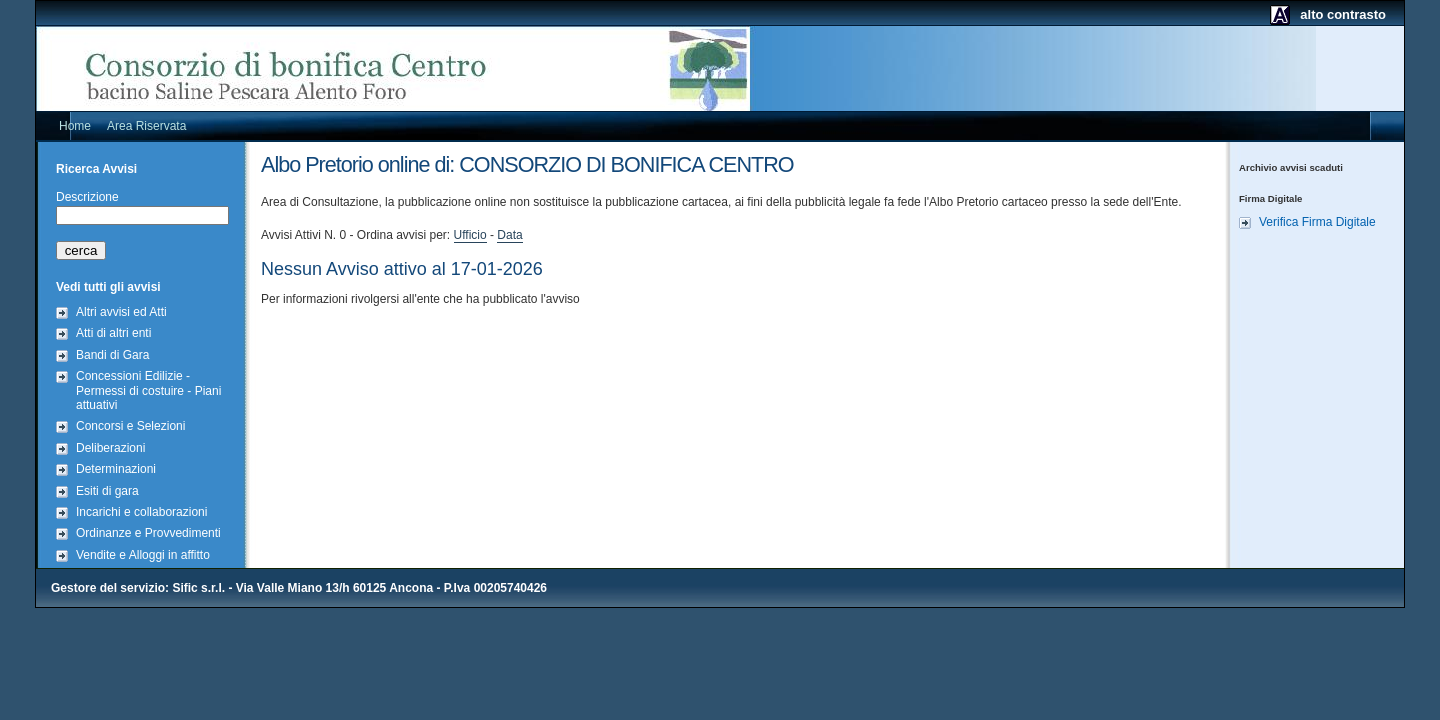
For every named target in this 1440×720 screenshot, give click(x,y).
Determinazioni (116, 469)
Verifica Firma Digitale (1317, 222)
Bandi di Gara (112, 355)
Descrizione (87, 197)
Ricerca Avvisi (96, 169)
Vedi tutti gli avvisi (108, 287)
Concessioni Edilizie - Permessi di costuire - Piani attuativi (148, 390)
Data (509, 235)
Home (75, 126)
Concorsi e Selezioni (130, 426)
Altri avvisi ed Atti (121, 312)
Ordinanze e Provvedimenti (148, 533)
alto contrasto (1343, 14)
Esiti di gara (107, 491)
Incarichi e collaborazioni (141, 512)
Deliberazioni (110, 448)
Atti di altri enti (113, 333)
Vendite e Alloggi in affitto (143, 555)
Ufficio (470, 235)
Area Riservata (146, 126)
